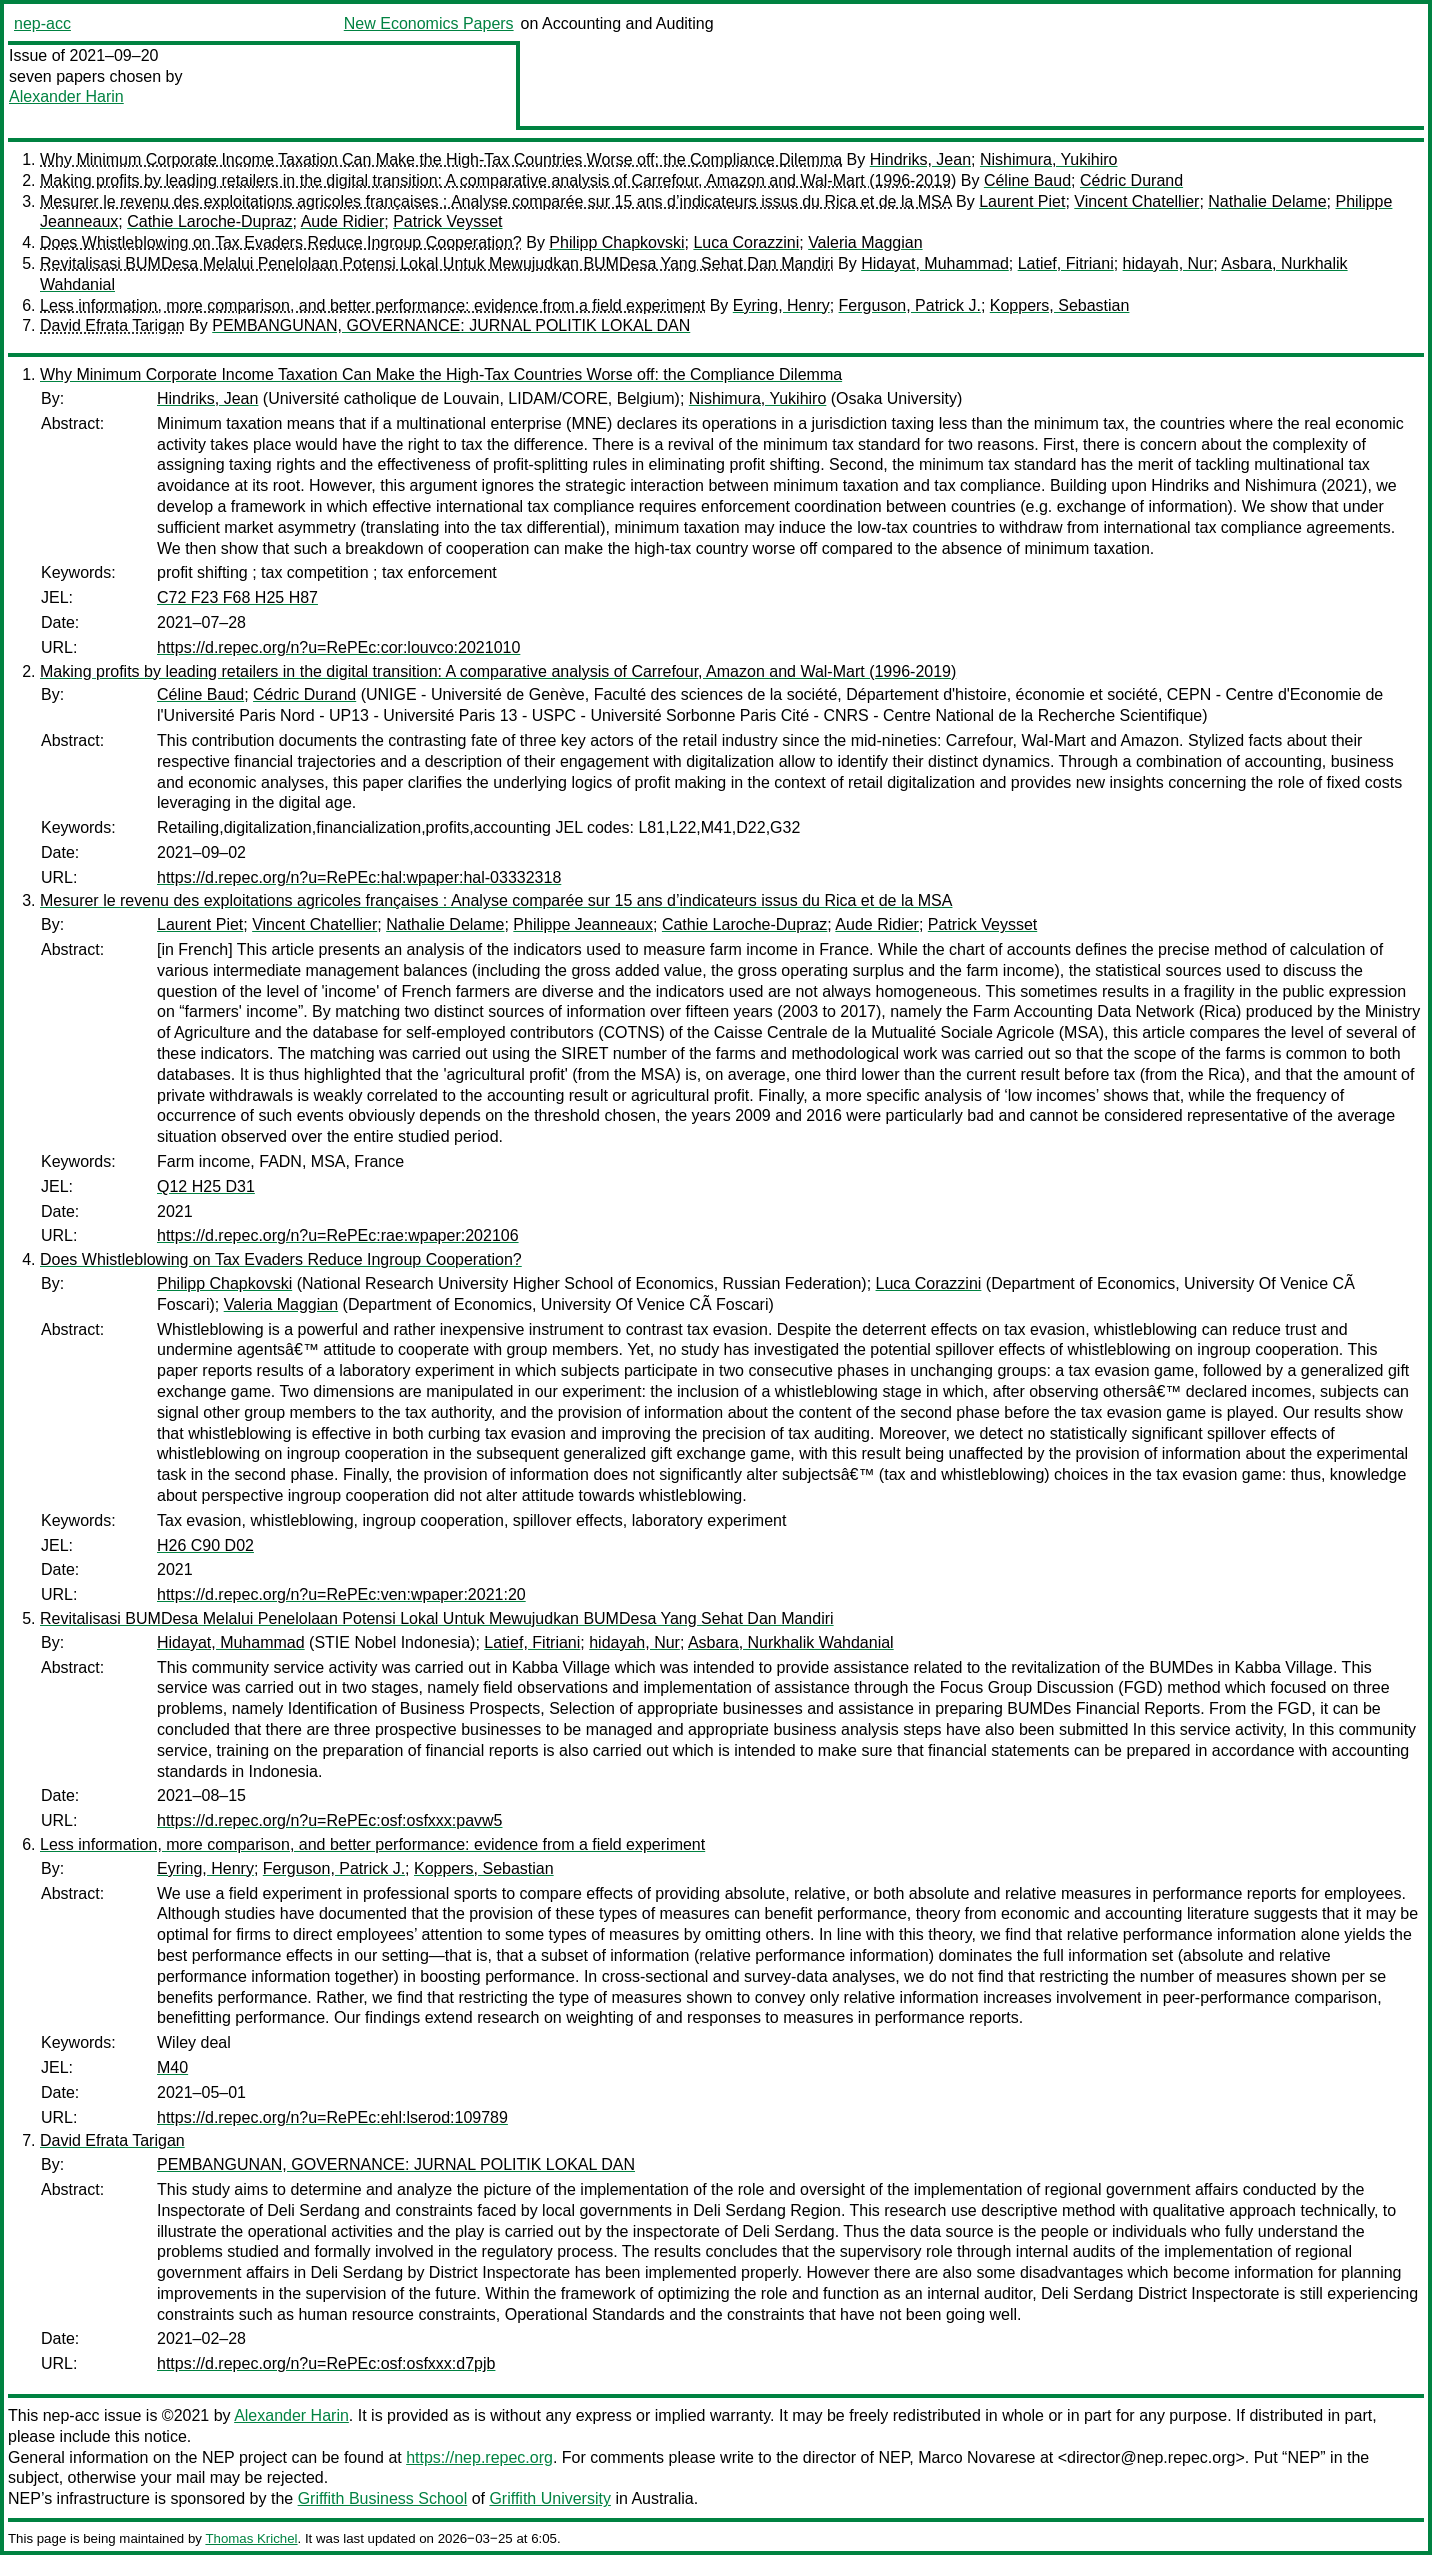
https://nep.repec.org (479, 2457)
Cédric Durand (1131, 180)
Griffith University (550, 2498)
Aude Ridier (343, 221)
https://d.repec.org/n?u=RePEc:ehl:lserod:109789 (332, 2117)
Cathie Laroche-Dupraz (209, 221)
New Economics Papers (429, 23)
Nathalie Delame (1267, 201)
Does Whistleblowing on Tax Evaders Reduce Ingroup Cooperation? (281, 242)
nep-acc (42, 23)
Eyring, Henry (781, 305)
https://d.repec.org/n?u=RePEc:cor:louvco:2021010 (338, 647)
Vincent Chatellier (1136, 201)
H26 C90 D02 (205, 1545)
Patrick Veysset (447, 221)
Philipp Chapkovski (616, 242)
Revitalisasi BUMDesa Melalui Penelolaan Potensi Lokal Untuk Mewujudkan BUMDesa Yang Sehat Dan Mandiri (437, 263)
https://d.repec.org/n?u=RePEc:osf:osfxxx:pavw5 (330, 1820)
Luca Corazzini (746, 242)
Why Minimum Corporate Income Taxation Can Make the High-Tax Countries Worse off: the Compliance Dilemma (441, 159)
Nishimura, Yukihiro (1049, 159)
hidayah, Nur (1168, 263)
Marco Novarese (976, 2457)
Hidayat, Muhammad (935, 263)
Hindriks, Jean (920, 159)
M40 (172, 2067)
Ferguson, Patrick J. (910, 305)
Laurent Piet (1022, 201)
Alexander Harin (66, 96)
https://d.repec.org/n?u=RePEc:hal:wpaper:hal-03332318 (359, 877)
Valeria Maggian (865, 242)
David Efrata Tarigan (112, 325)
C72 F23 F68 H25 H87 (237, 597)
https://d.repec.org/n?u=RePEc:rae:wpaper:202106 (338, 1235)
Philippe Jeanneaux (583, 924)
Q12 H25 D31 (206, 1186)
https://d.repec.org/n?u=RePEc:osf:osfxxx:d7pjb (326, 2363)
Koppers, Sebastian (1060, 305)
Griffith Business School (383, 2498)
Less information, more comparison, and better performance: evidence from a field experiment (372, 305)
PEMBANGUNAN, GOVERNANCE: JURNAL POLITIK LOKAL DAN (451, 325)
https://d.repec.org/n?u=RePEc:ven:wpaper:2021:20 (341, 1594)
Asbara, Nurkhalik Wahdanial (791, 1642)
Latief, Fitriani (1066, 263)
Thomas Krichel (251, 2538)
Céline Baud (1027, 180)
